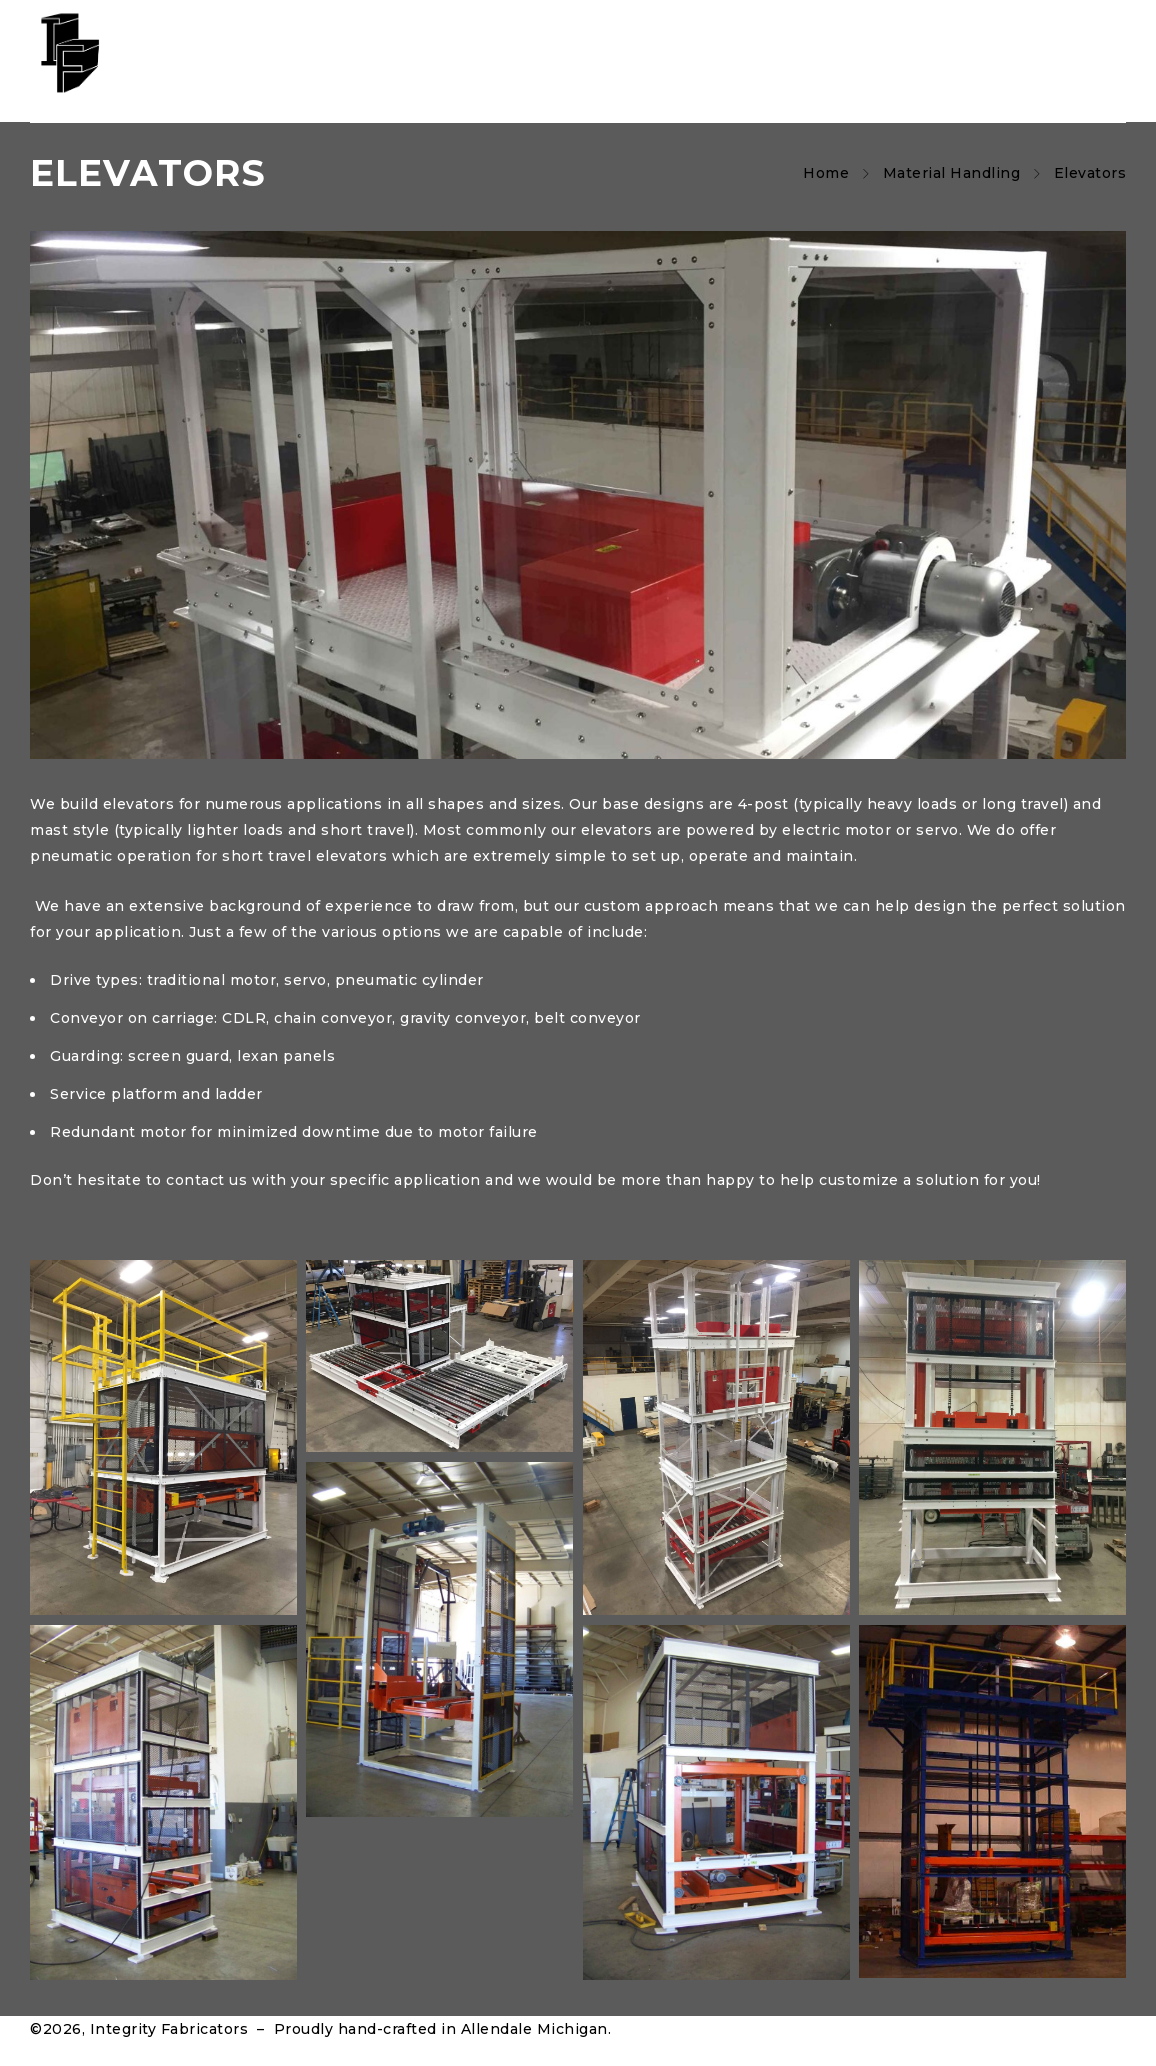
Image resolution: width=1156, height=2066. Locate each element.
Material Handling (952, 173)
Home (826, 173)
